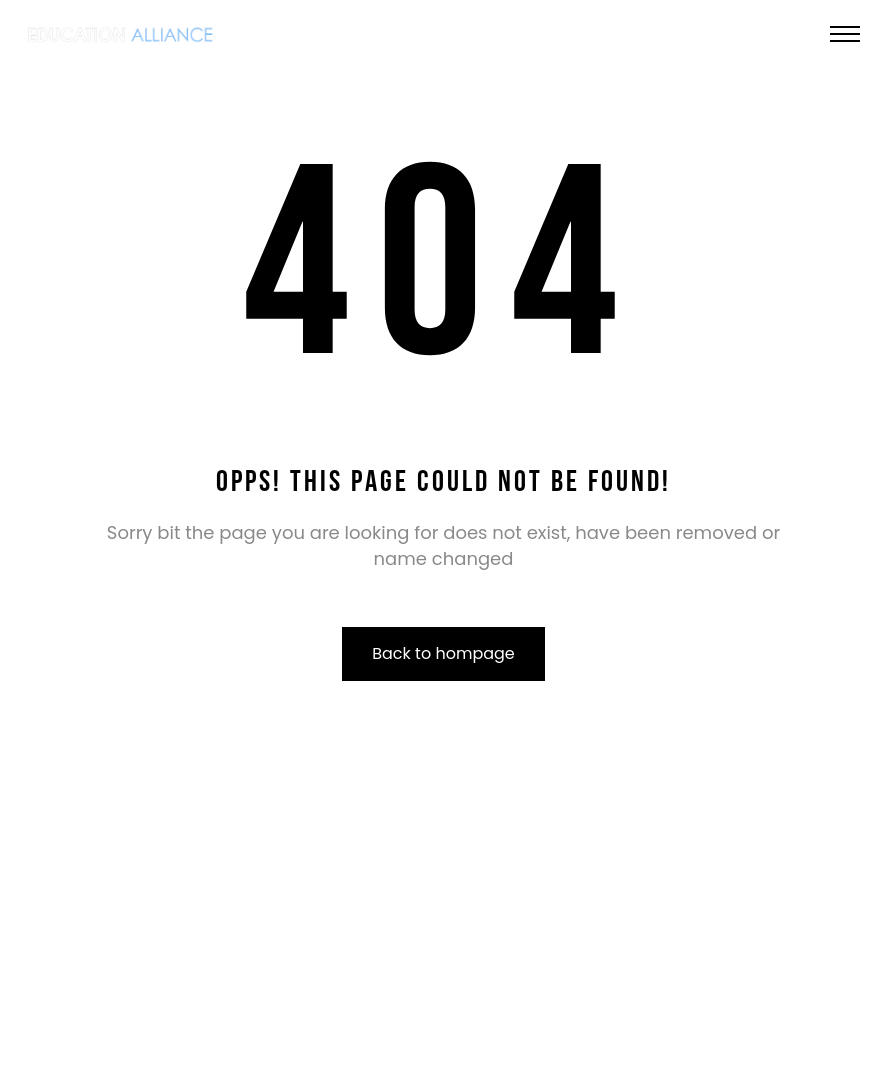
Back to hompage (443, 653)
